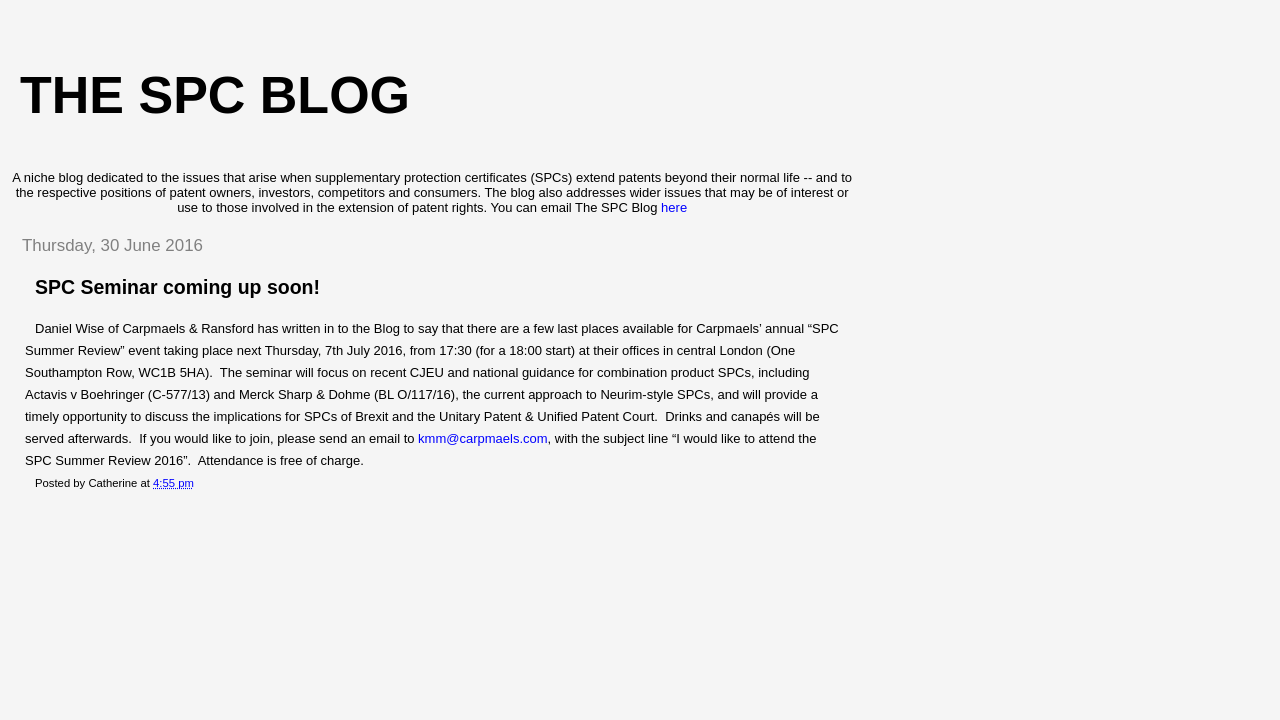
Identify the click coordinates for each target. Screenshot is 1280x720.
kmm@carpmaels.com (483, 438)
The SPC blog (215, 95)
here (674, 207)
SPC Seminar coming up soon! (177, 287)
